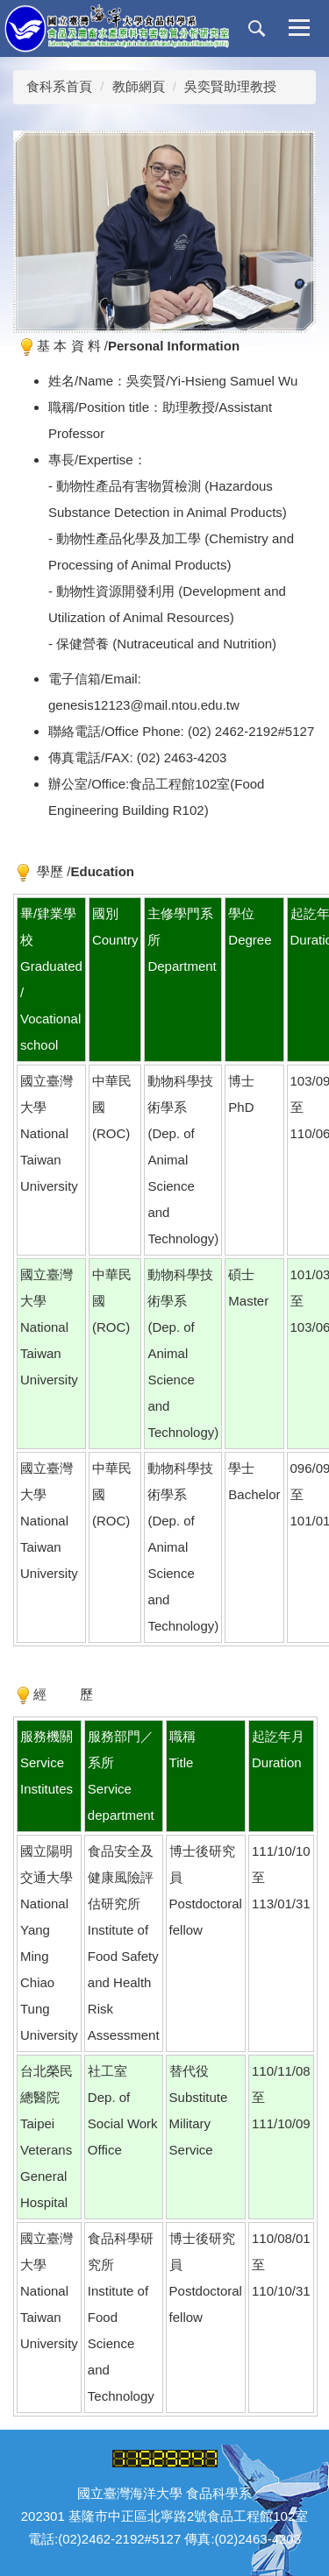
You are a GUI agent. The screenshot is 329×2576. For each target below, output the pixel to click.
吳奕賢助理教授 (230, 86)
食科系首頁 (59, 86)
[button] (257, 29)
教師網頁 (138, 86)
